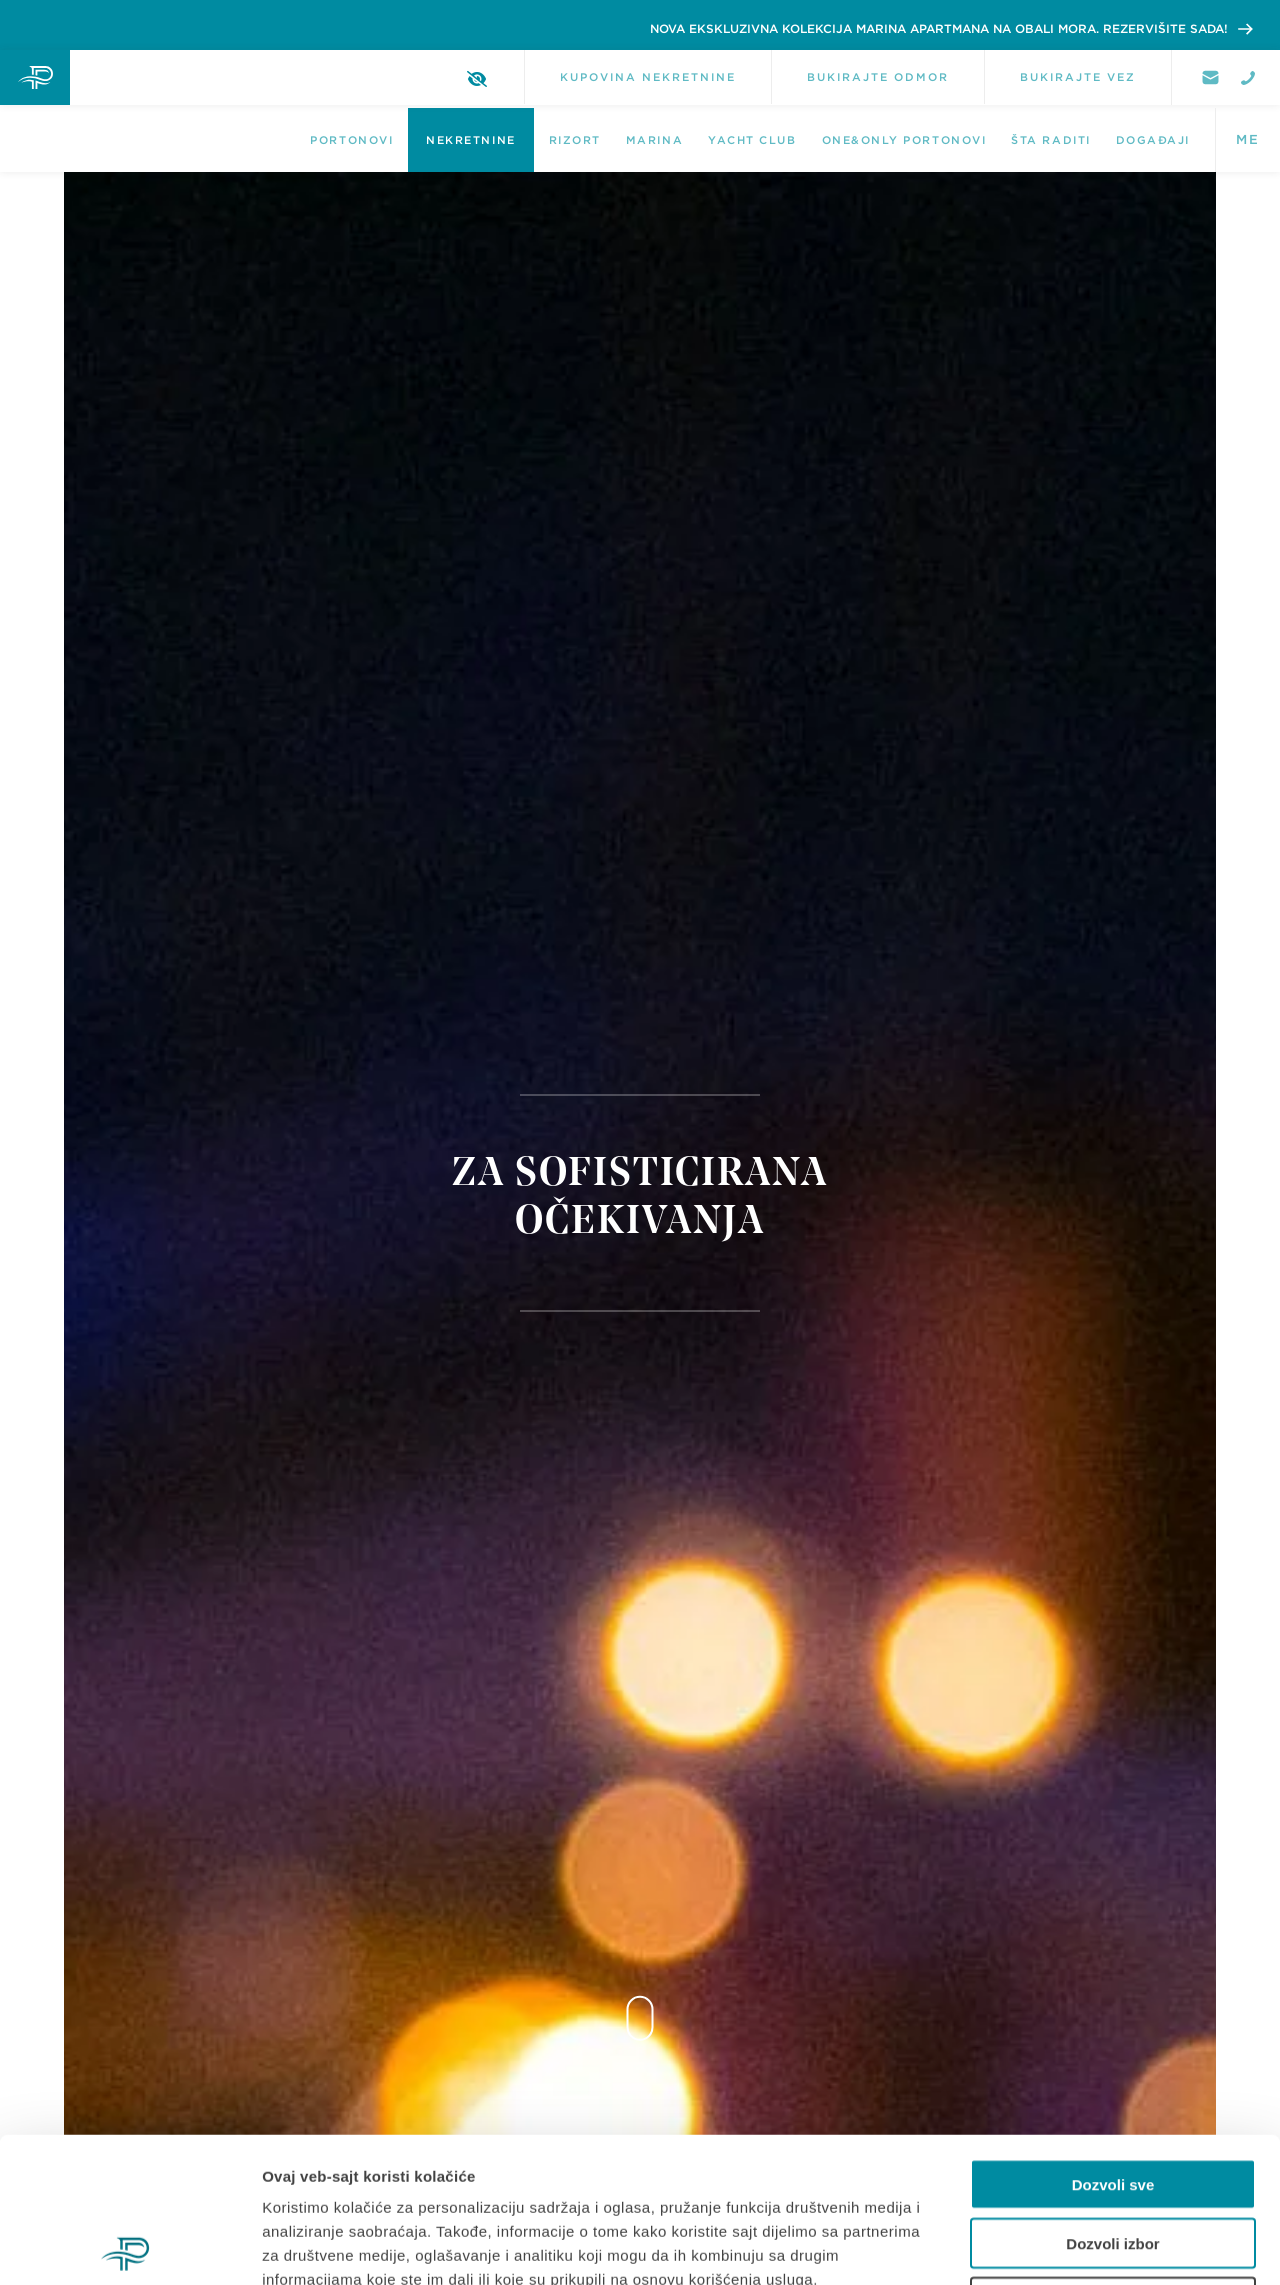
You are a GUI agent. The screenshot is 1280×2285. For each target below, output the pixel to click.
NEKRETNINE (470, 140)
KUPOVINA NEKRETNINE (648, 77)
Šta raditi (1050, 140)
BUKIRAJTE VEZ (1078, 77)
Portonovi (351, 140)
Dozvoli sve (1113, 2039)
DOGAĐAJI (1153, 140)
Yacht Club (752, 140)
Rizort (575, 140)
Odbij (1113, 2157)
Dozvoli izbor (1112, 2098)
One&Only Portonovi (904, 140)
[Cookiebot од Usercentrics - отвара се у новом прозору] (129, 2246)
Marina (654, 140)
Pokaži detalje (1062, 2245)
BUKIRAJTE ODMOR (878, 77)
